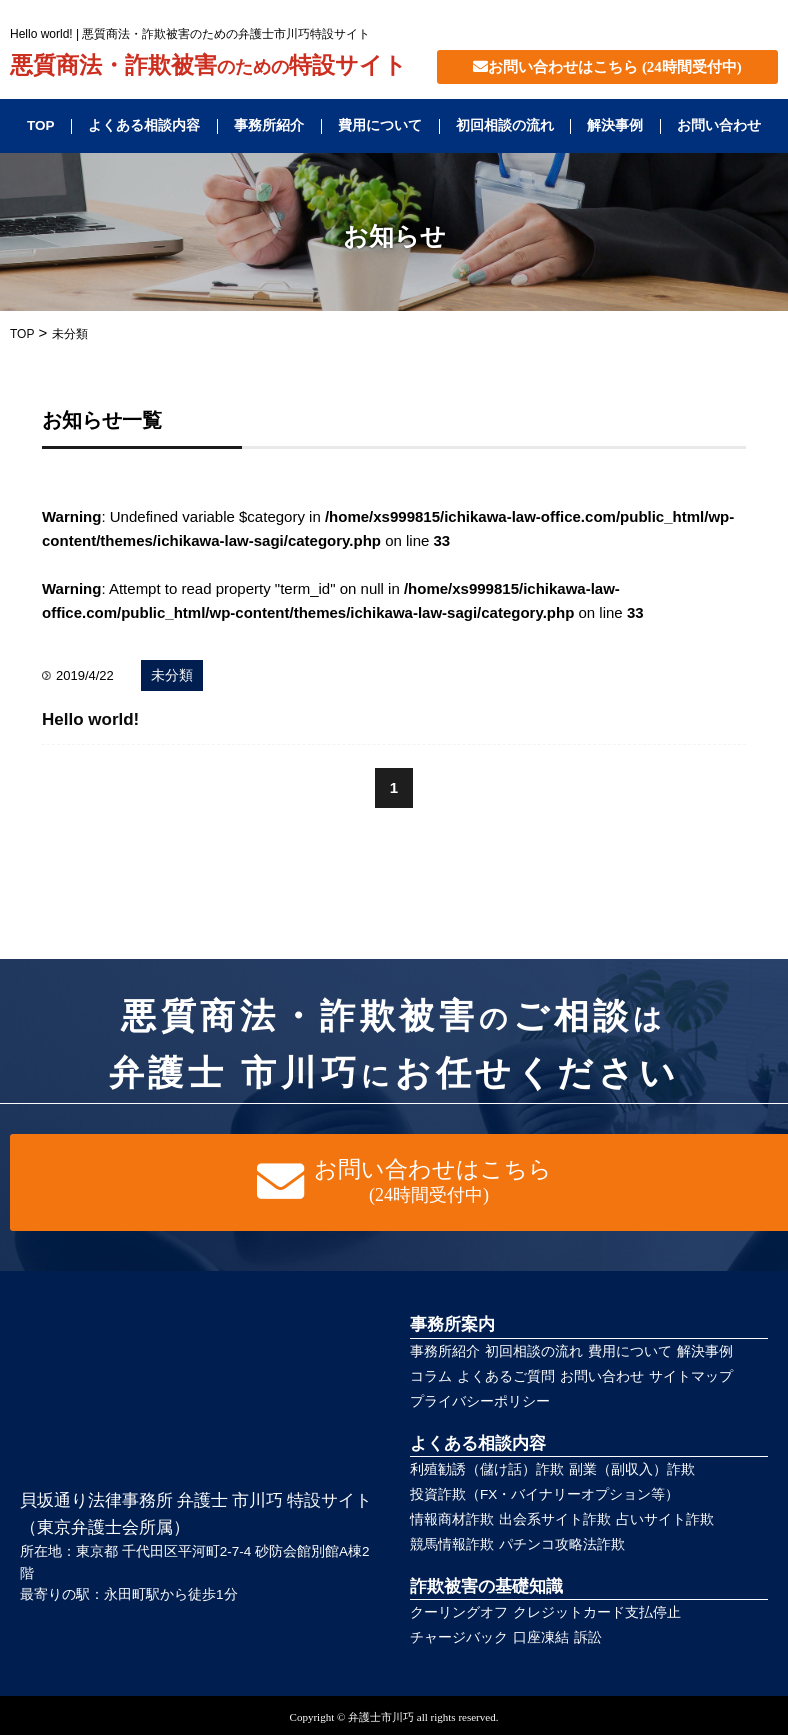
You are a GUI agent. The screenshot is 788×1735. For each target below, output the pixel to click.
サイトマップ (691, 1376)
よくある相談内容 (144, 125)
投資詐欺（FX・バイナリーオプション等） (544, 1494)
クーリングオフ (459, 1612)
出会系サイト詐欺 (555, 1519)
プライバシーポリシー (480, 1401)
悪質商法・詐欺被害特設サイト (208, 66)
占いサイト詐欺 (665, 1519)
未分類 (172, 675)
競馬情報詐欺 (452, 1544)
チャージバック (459, 1637)
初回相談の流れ (505, 125)
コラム (431, 1376)
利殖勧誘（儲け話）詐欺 (487, 1469)
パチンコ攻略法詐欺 (562, 1544)
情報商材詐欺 (452, 1519)
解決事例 (615, 125)
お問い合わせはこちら (607, 67)
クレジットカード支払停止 (597, 1612)
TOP (41, 125)
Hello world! (90, 719)
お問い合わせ (719, 125)
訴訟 (588, 1637)
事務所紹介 (269, 125)
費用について (380, 125)
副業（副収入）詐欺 (632, 1469)
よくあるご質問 (506, 1376)
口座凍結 (541, 1637)
